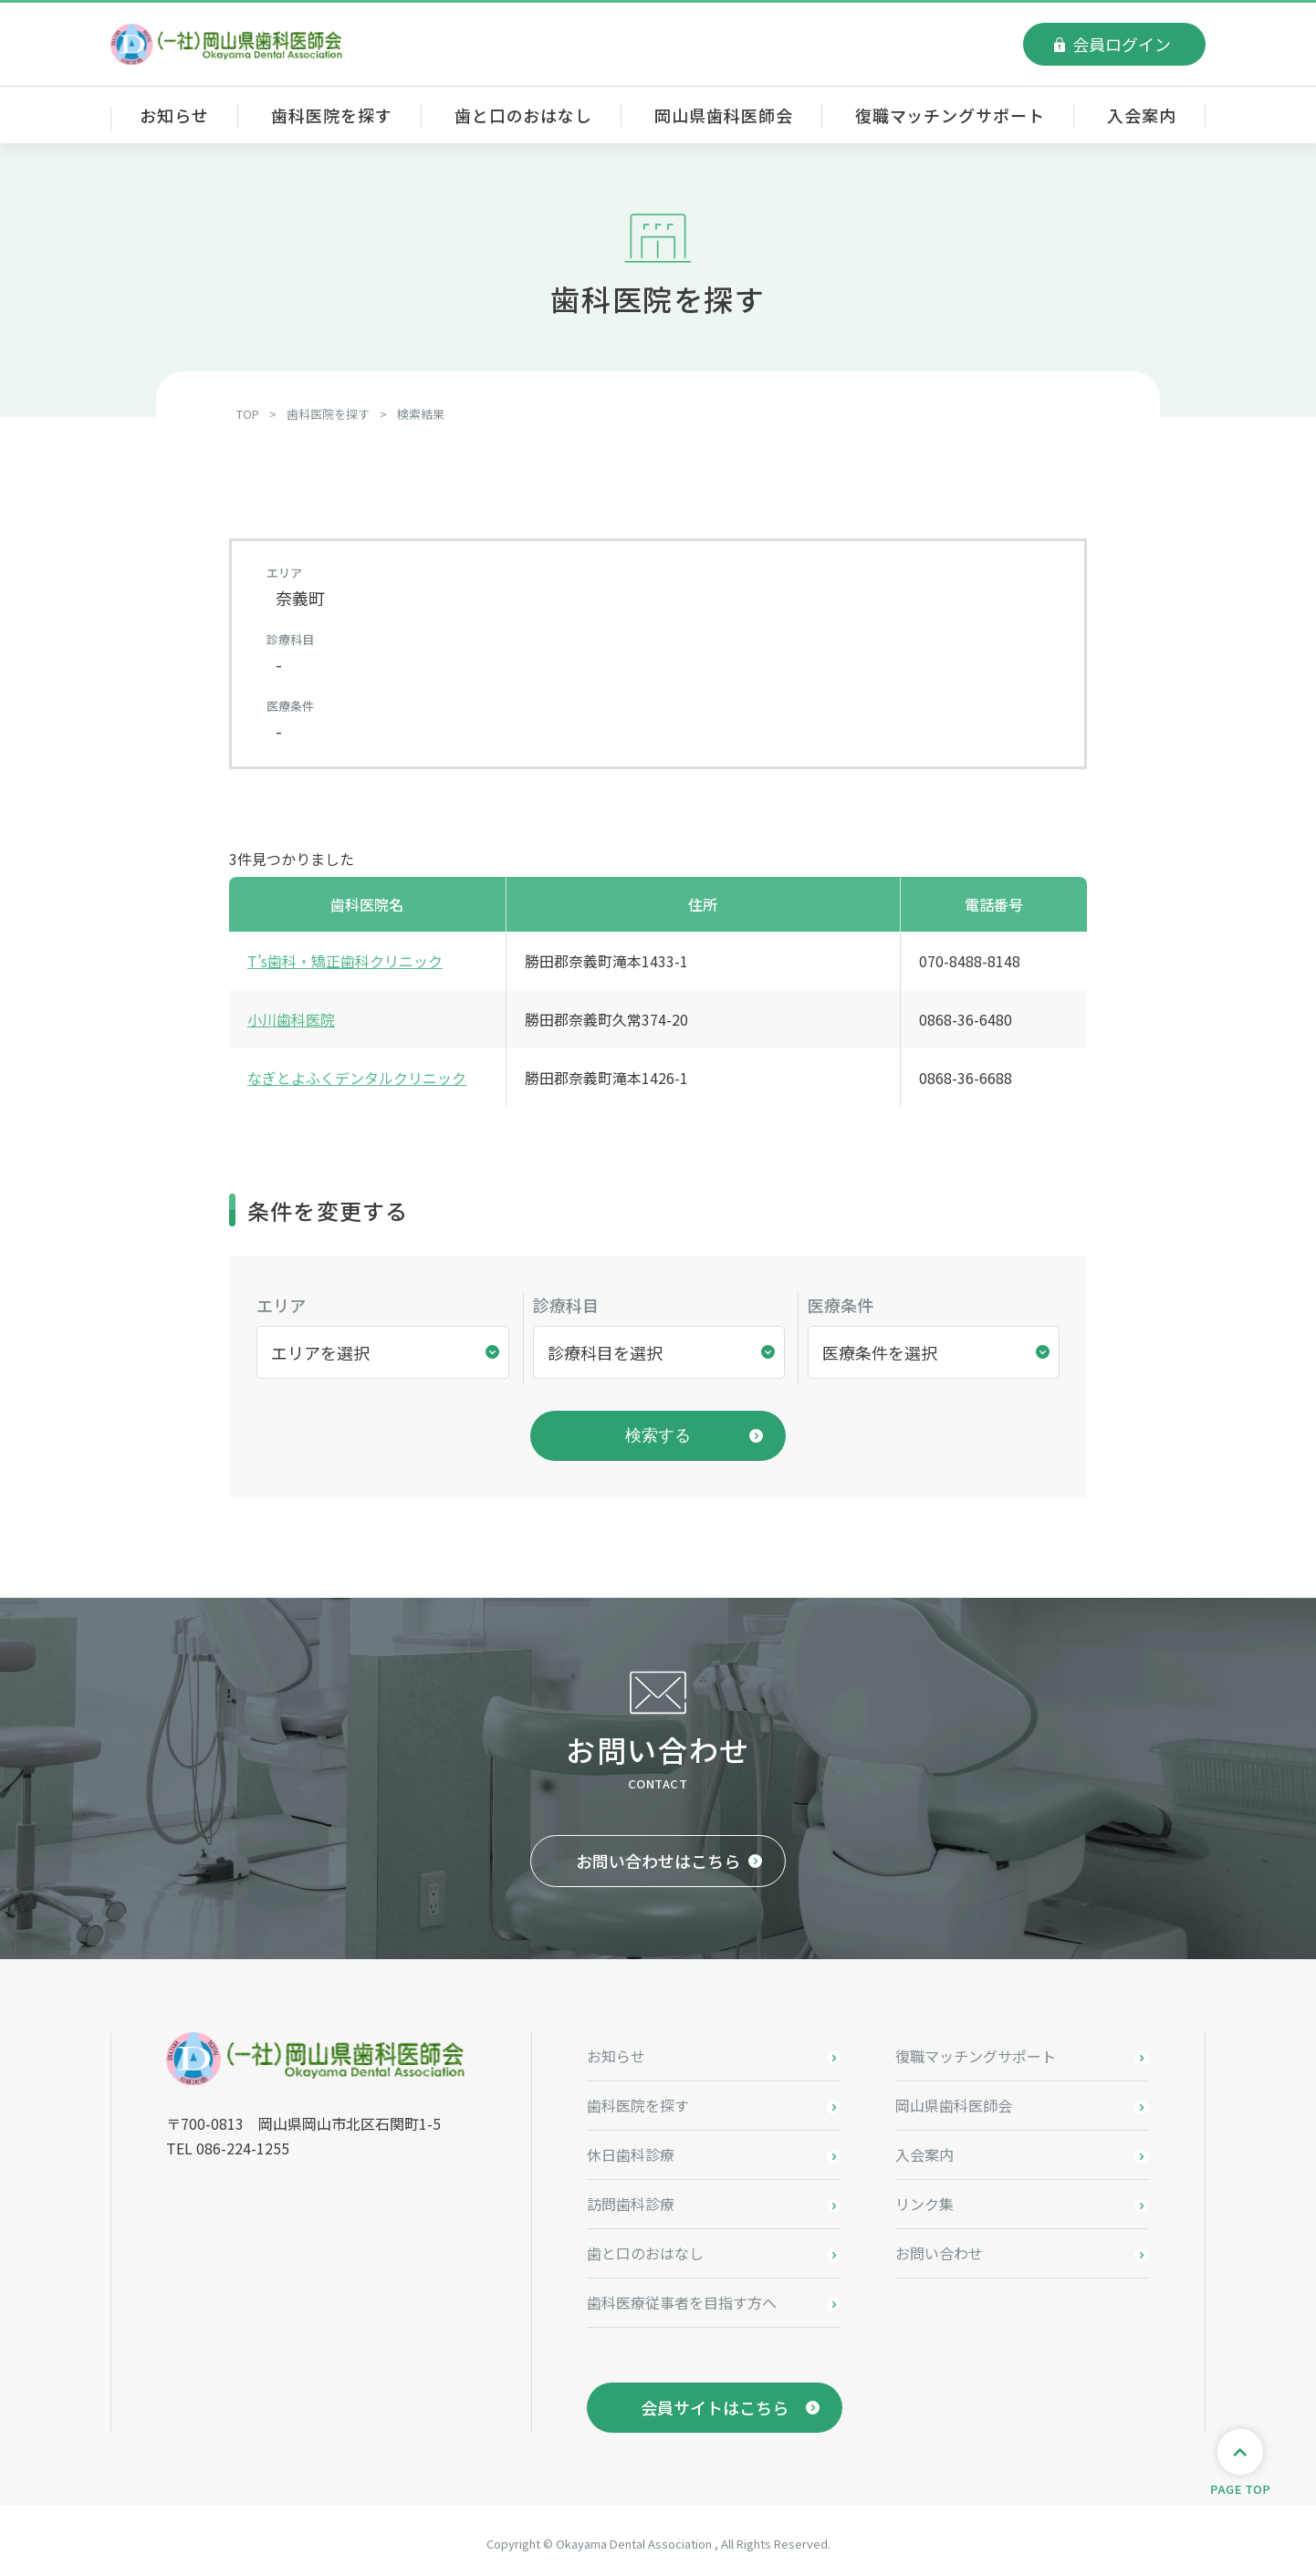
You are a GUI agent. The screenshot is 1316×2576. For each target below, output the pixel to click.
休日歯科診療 (630, 2149)
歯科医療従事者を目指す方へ (682, 2297)
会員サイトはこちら (715, 2402)
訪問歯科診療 (630, 2198)
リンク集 (924, 2198)
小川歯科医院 (291, 1019)
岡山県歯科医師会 (723, 115)
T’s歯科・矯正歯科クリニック (345, 961)
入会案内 (1141, 115)
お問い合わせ (939, 2247)
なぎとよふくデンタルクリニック (356, 1078)
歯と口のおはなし (523, 115)
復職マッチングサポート (950, 115)
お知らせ (174, 115)
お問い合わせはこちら (658, 1855)
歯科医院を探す (331, 115)
